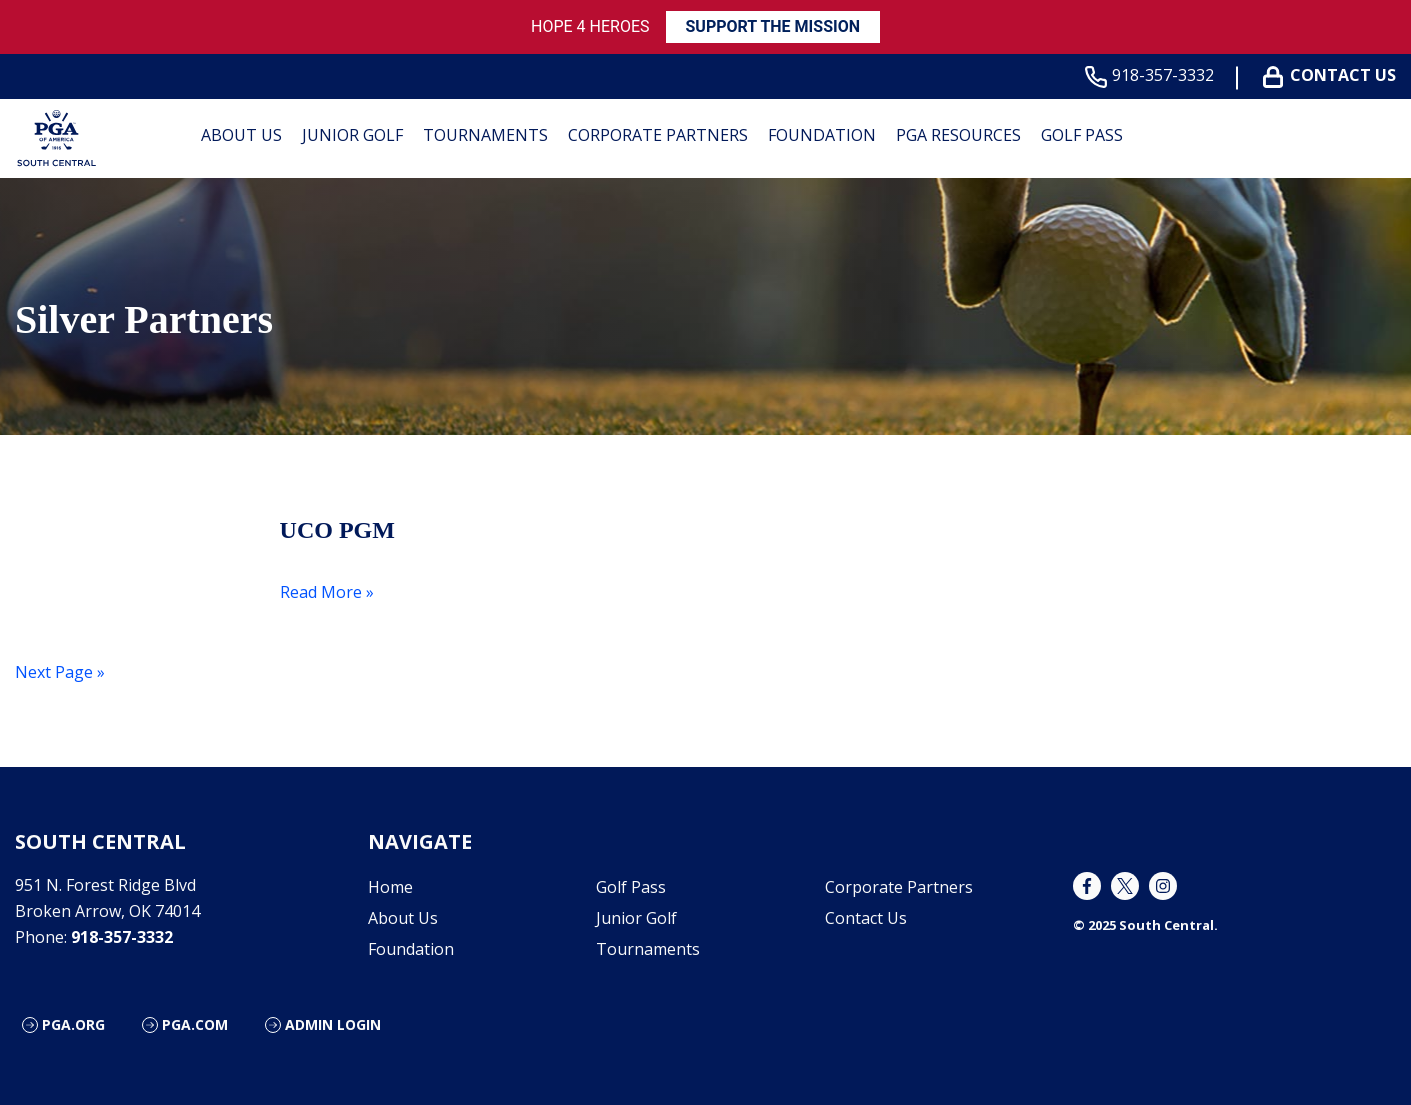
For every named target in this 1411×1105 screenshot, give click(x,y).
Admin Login (333, 1024)
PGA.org (73, 1024)
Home (390, 887)
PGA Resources (958, 135)
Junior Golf (352, 135)
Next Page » (60, 672)
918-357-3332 (1153, 75)
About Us (241, 135)
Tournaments (485, 135)
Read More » (327, 592)
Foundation (822, 135)
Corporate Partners (658, 135)
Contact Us (1333, 75)
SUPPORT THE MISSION (773, 26)
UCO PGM (337, 530)
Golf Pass (1082, 135)
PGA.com (195, 1024)
